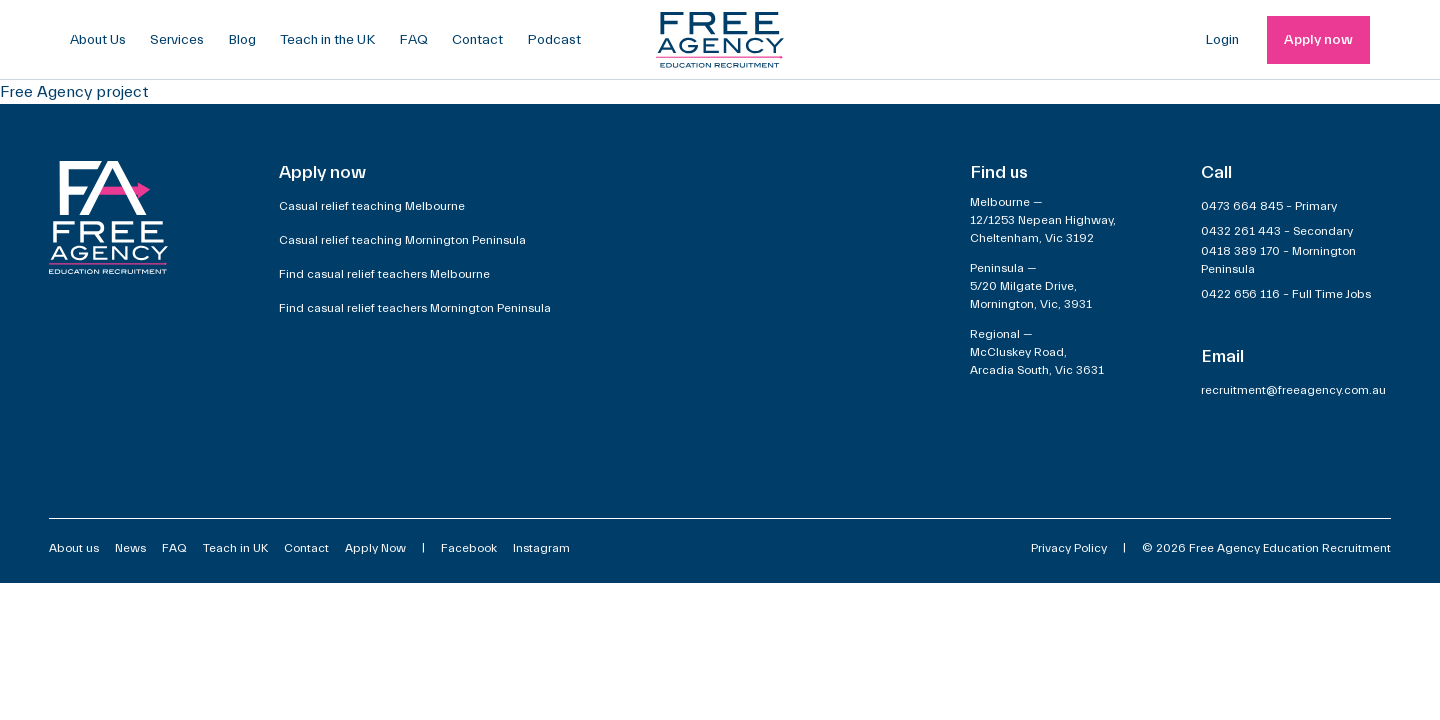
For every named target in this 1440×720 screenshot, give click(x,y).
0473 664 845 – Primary (1269, 206)
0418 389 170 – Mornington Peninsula (1278, 260)
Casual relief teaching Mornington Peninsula (402, 240)
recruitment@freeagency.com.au (1293, 390)
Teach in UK (235, 548)
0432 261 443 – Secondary (1277, 231)
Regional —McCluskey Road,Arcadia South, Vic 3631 (1037, 352)
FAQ (413, 40)
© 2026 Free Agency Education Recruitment (1266, 548)
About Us (98, 40)
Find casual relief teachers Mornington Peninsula (415, 308)
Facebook (469, 548)
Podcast (554, 40)
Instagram (541, 548)
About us (74, 548)
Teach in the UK (327, 40)
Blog (242, 40)
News (130, 548)
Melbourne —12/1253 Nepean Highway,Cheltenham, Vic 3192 (1043, 220)
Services (177, 40)
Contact (477, 40)
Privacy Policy (1069, 548)
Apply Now (375, 548)
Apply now (1318, 40)
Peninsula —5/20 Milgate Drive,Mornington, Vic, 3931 (1031, 286)
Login (1222, 40)
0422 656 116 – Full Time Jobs (1286, 294)
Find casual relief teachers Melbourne (384, 274)
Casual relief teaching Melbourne (372, 206)
